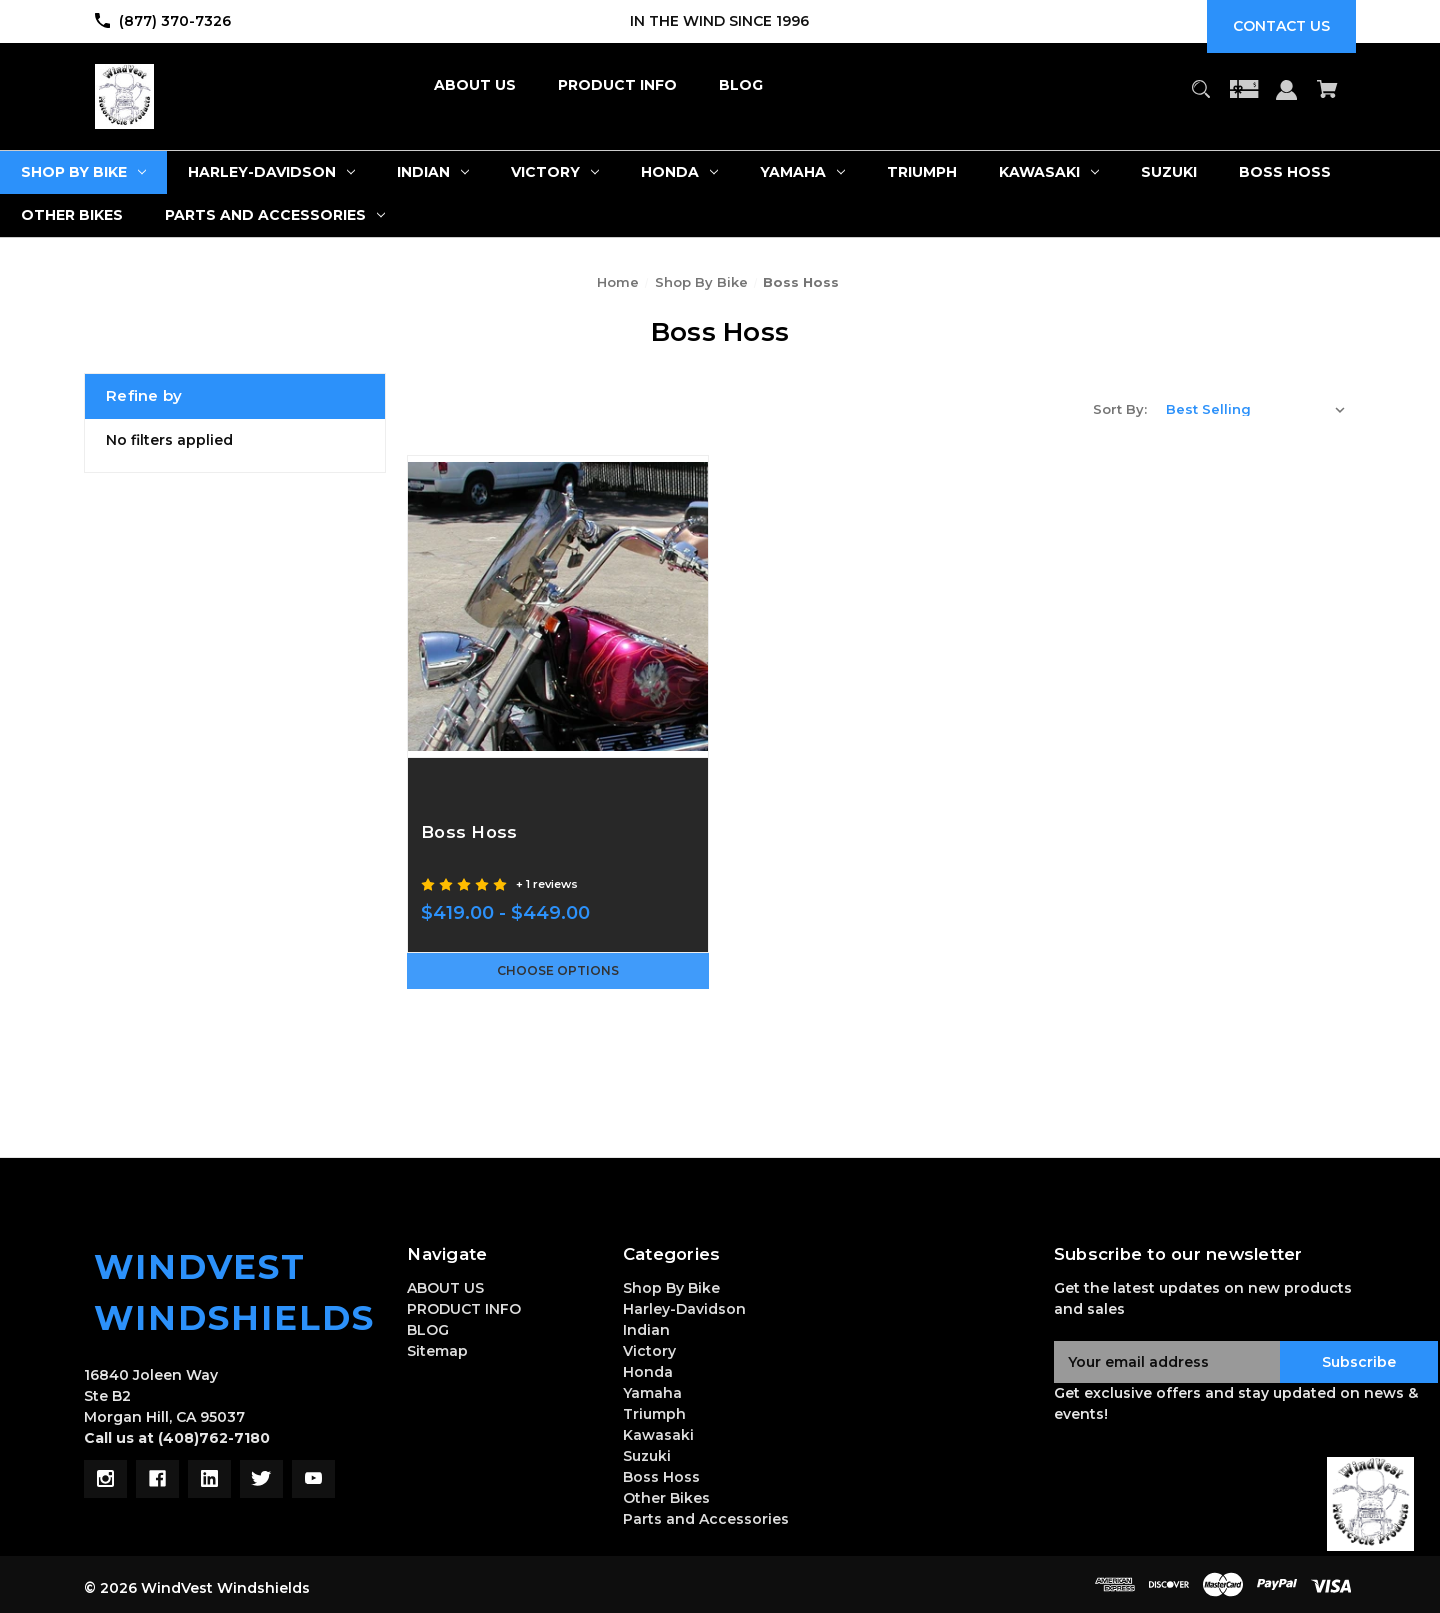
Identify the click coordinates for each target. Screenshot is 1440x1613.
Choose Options (558, 971)
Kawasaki (658, 1435)
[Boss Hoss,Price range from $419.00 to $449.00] (558, 606)
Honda (648, 1372)
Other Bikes (666, 1498)
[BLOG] (741, 85)
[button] (1370, 1504)
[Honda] (679, 172)
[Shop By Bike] (83, 172)
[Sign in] (1287, 99)
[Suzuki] (1169, 172)
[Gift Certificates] (1244, 98)
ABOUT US (445, 1288)
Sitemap (437, 1351)
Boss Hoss (661, 1477)
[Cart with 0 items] (1328, 98)
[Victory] (555, 172)
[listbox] (1256, 409)
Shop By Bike (671, 1288)
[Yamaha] (802, 172)
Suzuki (647, 1456)
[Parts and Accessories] (275, 215)
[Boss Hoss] (1285, 172)
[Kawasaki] (1049, 172)
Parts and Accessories (706, 1519)
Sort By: (1120, 409)
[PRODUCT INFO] (617, 85)
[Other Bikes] (72, 215)
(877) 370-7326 (175, 21)
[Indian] (433, 172)
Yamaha (652, 1393)
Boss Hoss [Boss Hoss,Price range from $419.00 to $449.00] (477, 832)
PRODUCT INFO (464, 1309)
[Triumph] (922, 172)
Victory (649, 1351)
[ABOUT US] (475, 85)
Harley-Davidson (684, 1309)
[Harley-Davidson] (271, 172)
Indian (646, 1330)
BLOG (428, 1330)
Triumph (654, 1414)
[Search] (1200, 98)
